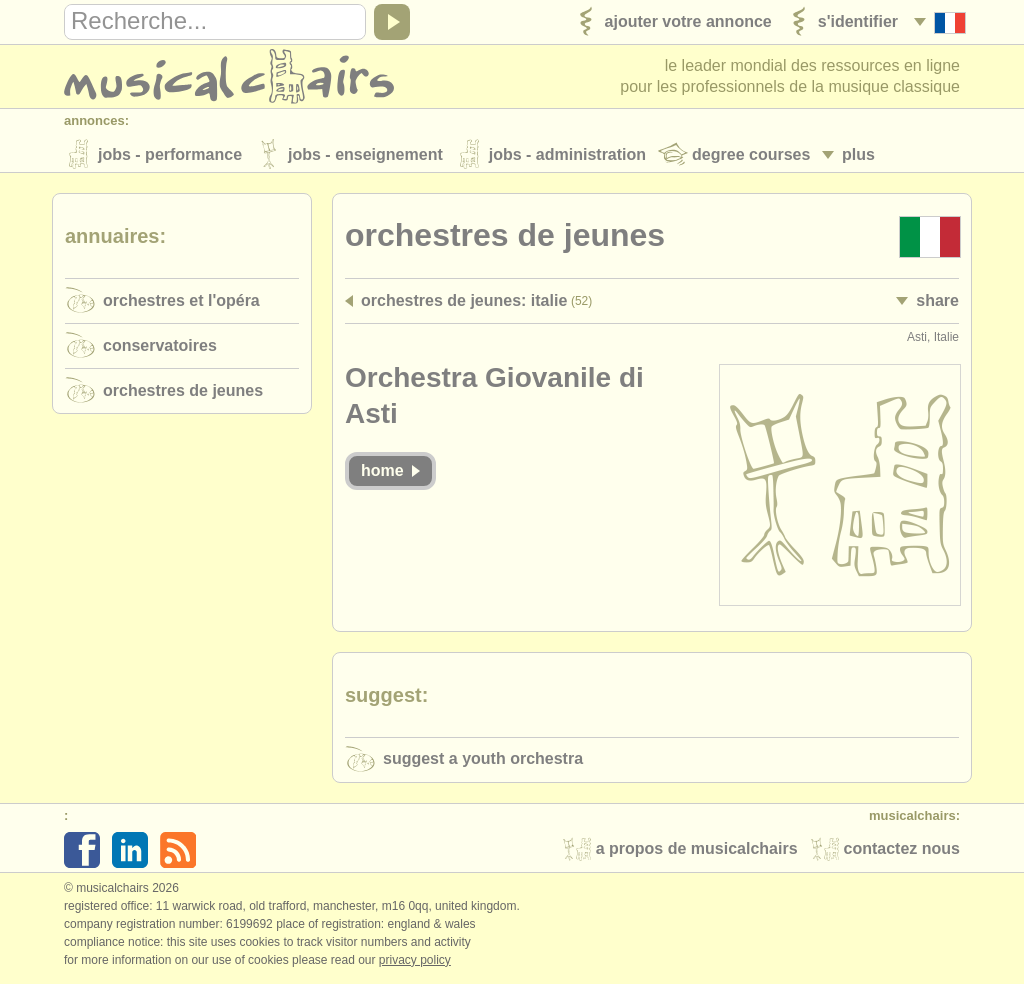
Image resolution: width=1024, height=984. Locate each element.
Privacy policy (415, 963)
